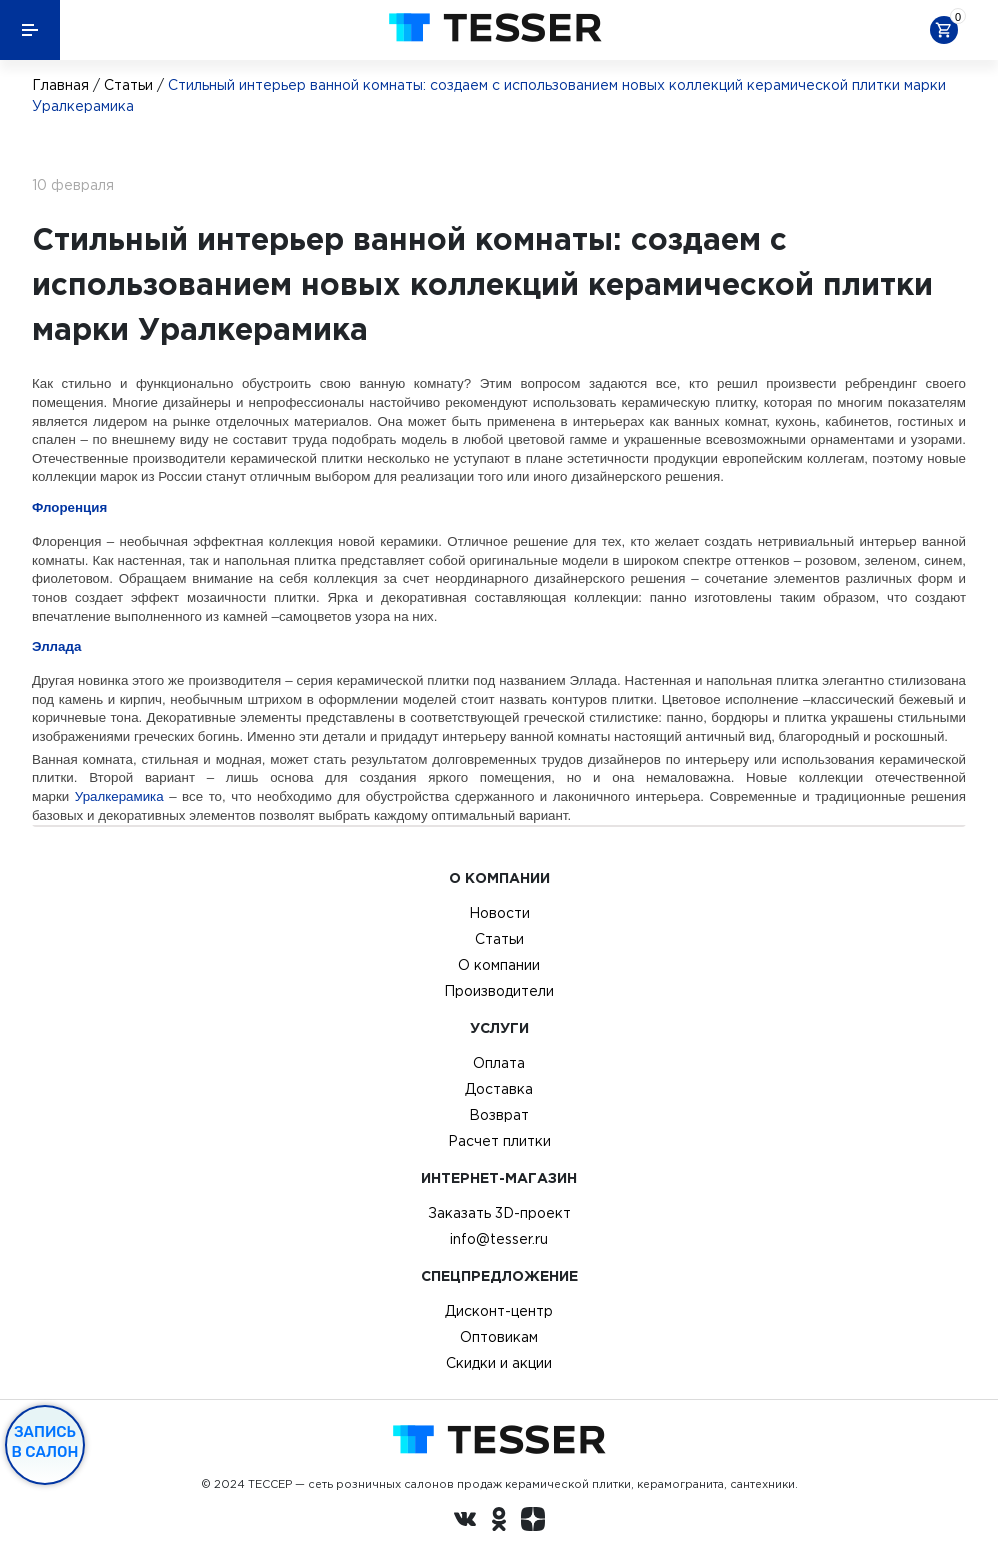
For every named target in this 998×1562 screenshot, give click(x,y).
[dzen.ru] (533, 1522)
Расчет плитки (499, 1141)
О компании (499, 965)
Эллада (56, 646)
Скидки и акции (499, 1363)
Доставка (499, 1089)
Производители (499, 991)
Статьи (128, 85)
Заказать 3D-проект (499, 1213)
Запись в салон (45, 1442)
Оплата (499, 1063)
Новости (499, 913)
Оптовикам (499, 1337)
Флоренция (69, 507)
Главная (60, 85)
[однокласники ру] (499, 1522)
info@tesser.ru (499, 1239)
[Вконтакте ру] (465, 1522)
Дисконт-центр (499, 1311)
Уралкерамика (119, 796)
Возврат (499, 1115)
